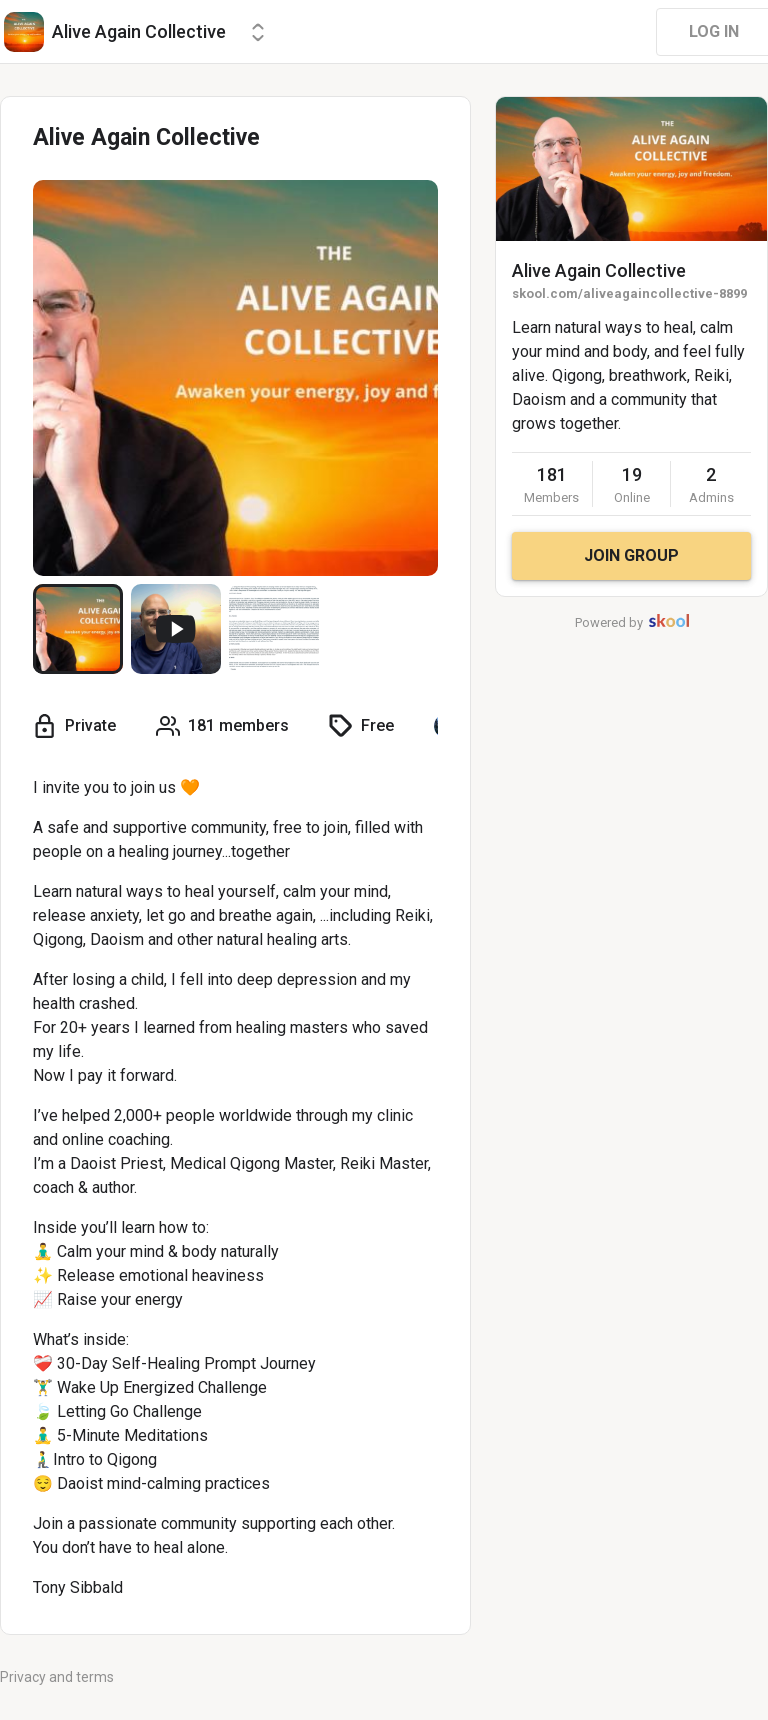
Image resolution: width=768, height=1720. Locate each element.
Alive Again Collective (599, 270)
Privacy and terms (57, 1677)
